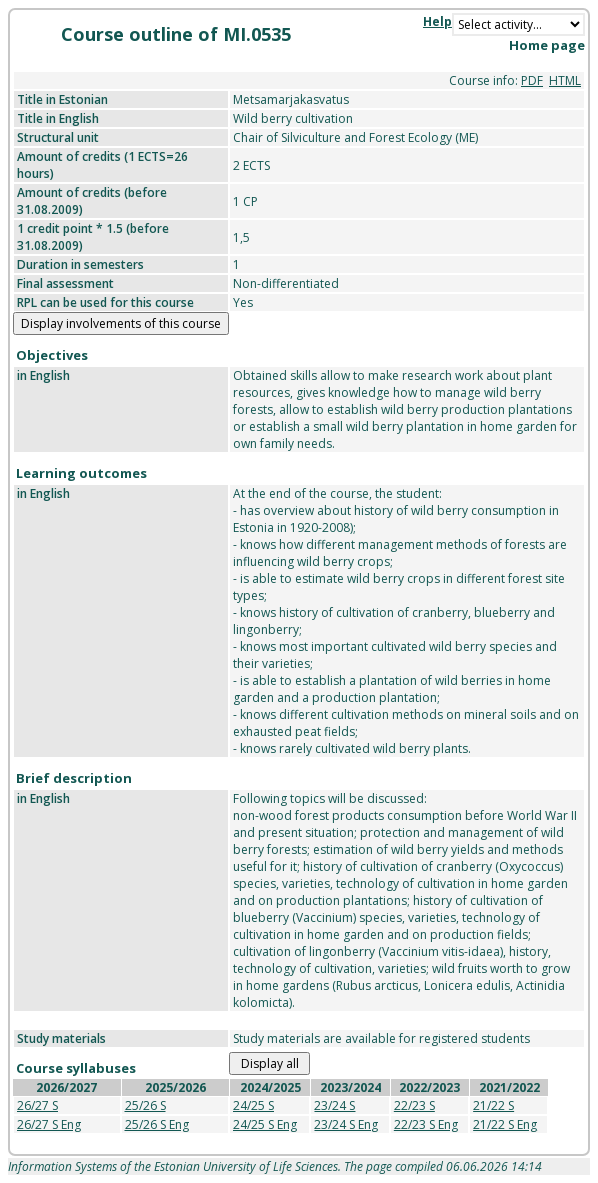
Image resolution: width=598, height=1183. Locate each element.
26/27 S (37, 1105)
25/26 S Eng (157, 1124)
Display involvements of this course (121, 323)
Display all (270, 1063)
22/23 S (414, 1105)
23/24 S (334, 1105)
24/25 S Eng (265, 1124)
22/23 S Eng (426, 1124)
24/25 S (253, 1105)
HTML (565, 80)
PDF (532, 80)
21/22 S (493, 1105)
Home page (547, 45)
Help (437, 21)
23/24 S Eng (346, 1124)
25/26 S (145, 1105)
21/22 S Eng (505, 1124)
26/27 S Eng (49, 1124)
